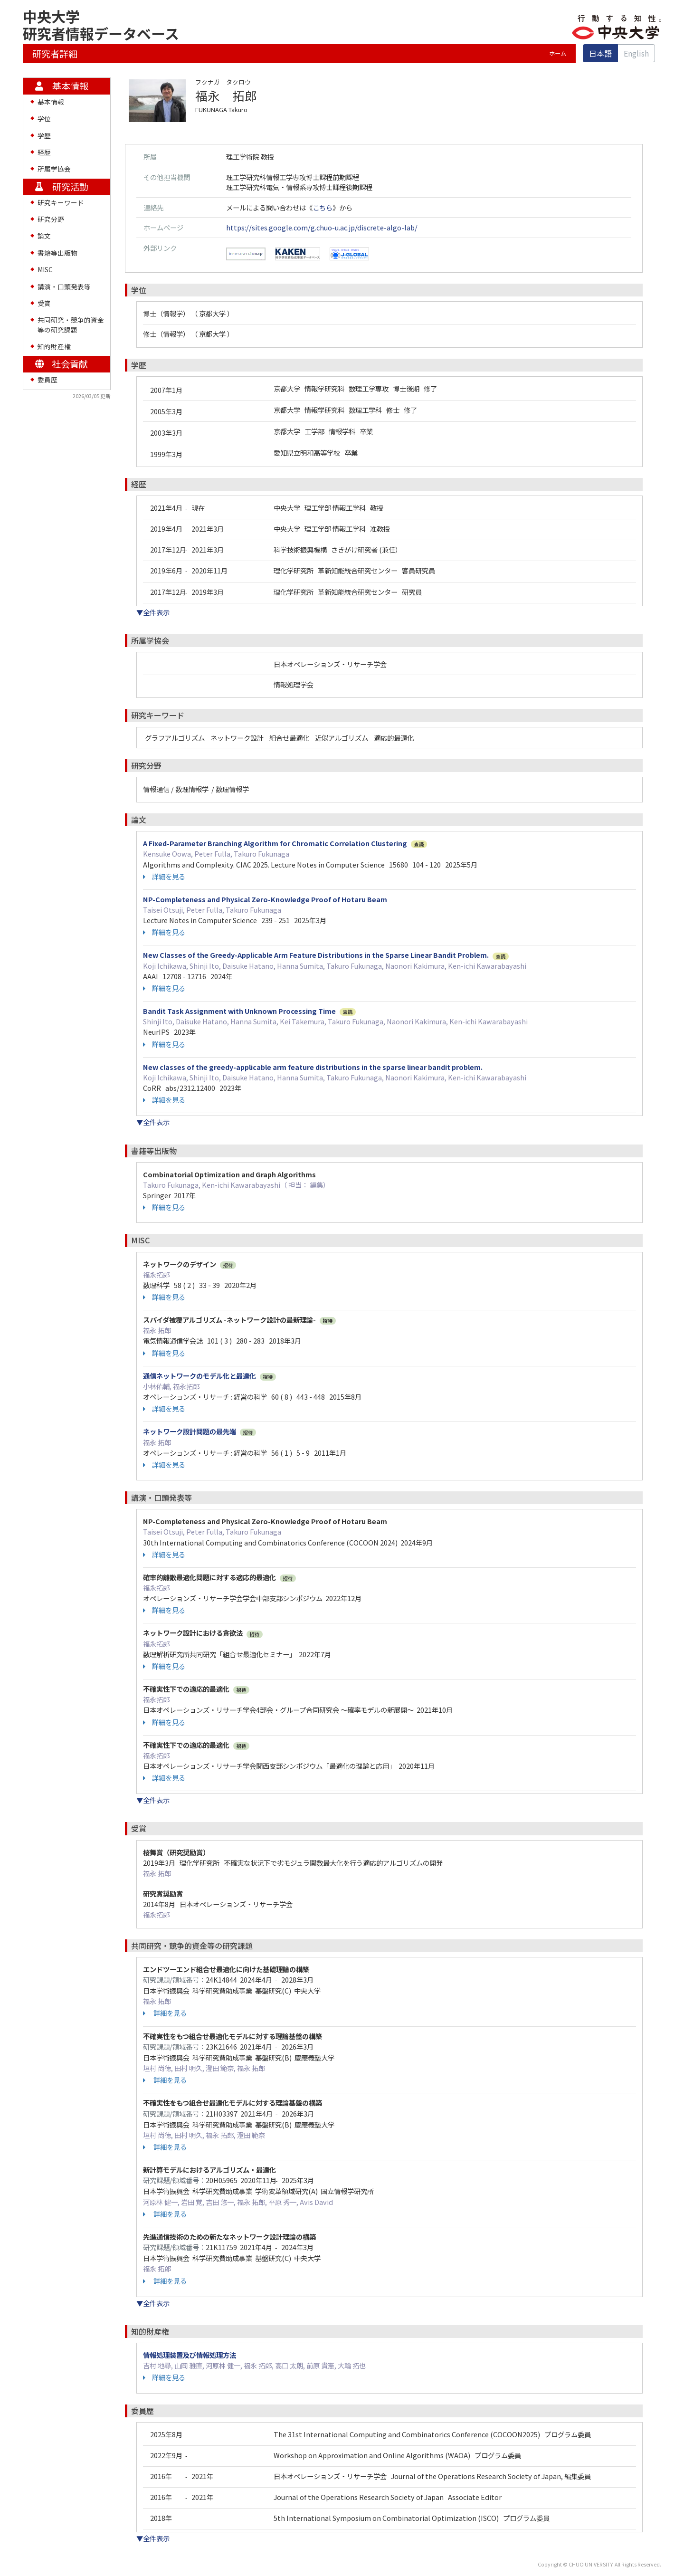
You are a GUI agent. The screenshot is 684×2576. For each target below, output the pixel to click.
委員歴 (47, 379)
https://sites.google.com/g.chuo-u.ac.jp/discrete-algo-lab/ (322, 227)
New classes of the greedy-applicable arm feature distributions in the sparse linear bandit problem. (313, 1067)
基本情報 (51, 101)
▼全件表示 (153, 612)
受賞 (44, 303)
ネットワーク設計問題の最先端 (189, 1431)
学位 (44, 118)
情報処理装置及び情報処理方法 (189, 2355)
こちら (322, 207)
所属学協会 (54, 168)
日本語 (600, 53)
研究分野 (51, 219)
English (636, 53)
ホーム (557, 53)
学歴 (44, 135)
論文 (44, 235)
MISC (45, 269)
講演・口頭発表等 (64, 286)
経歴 (44, 152)
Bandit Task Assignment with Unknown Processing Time (239, 1011)
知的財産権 (54, 346)
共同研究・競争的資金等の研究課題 (71, 324)
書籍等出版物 (57, 253)
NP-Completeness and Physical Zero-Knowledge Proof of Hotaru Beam (265, 899)
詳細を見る (164, 876)
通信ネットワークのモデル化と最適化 (199, 1376)
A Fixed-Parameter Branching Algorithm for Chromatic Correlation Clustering (275, 843)
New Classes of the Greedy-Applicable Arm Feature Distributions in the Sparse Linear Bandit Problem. (316, 955)
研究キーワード (61, 202)
